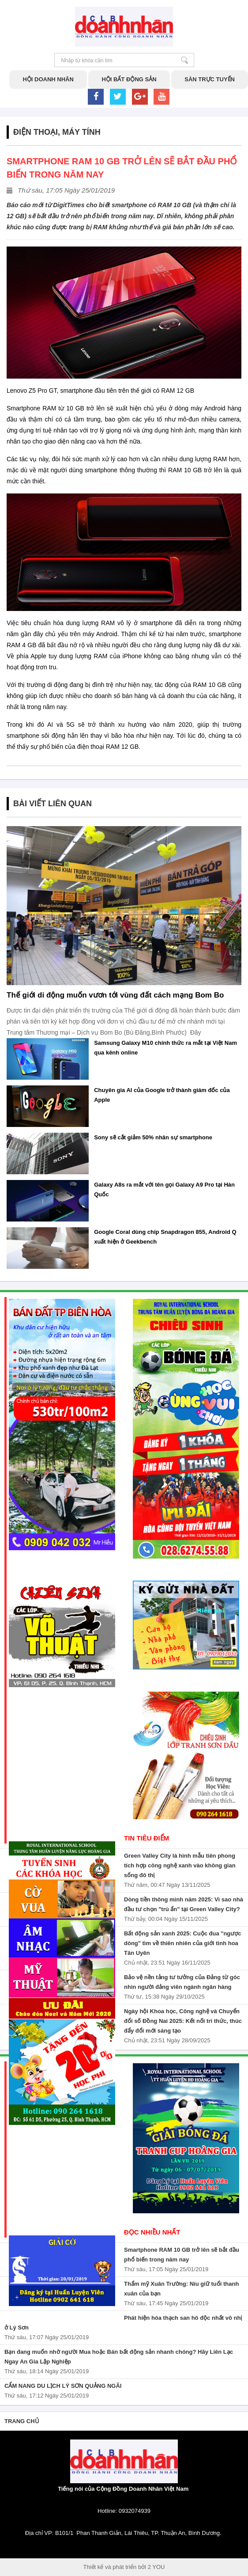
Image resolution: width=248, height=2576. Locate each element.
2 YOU (156, 2567)
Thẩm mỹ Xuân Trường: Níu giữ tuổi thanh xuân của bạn (181, 2288)
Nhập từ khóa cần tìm (185, 60)
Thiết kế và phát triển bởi (114, 2567)
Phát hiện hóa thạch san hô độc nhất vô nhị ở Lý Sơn (123, 2322)
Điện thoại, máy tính (57, 132)
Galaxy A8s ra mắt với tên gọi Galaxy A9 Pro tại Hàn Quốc (164, 1189)
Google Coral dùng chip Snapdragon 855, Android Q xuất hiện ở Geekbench (165, 1237)
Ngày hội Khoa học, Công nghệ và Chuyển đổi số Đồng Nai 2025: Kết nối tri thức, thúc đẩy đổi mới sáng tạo (183, 2021)
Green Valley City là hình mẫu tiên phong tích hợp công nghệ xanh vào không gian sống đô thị (180, 1865)
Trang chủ (21, 2421)
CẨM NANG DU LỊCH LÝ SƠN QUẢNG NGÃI (62, 2386)
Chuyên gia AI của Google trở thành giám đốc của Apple (161, 1095)
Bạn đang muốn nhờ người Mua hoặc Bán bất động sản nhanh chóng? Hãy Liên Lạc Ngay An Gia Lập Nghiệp (118, 2356)
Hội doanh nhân (48, 79)
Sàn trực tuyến (209, 79)
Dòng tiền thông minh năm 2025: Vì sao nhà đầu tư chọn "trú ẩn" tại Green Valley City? (183, 1904)
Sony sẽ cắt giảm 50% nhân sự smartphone (153, 1137)
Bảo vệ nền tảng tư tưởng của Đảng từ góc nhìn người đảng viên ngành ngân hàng (182, 1982)
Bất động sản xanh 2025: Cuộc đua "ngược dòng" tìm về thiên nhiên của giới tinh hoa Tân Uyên (182, 1943)
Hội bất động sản (128, 79)
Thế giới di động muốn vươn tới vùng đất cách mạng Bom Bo (115, 995)
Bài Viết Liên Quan (52, 803)
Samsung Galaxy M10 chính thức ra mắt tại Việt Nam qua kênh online (165, 1048)
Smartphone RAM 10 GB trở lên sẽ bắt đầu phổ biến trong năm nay (181, 2254)
